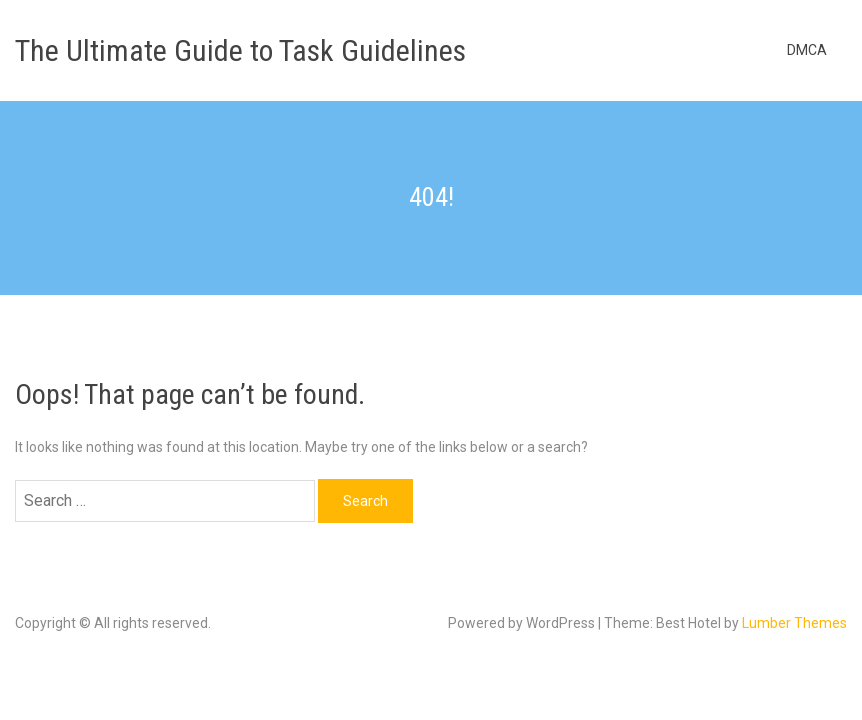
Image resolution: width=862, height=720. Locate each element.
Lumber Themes (794, 623)
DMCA (807, 50)
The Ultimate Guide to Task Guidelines (240, 50)
